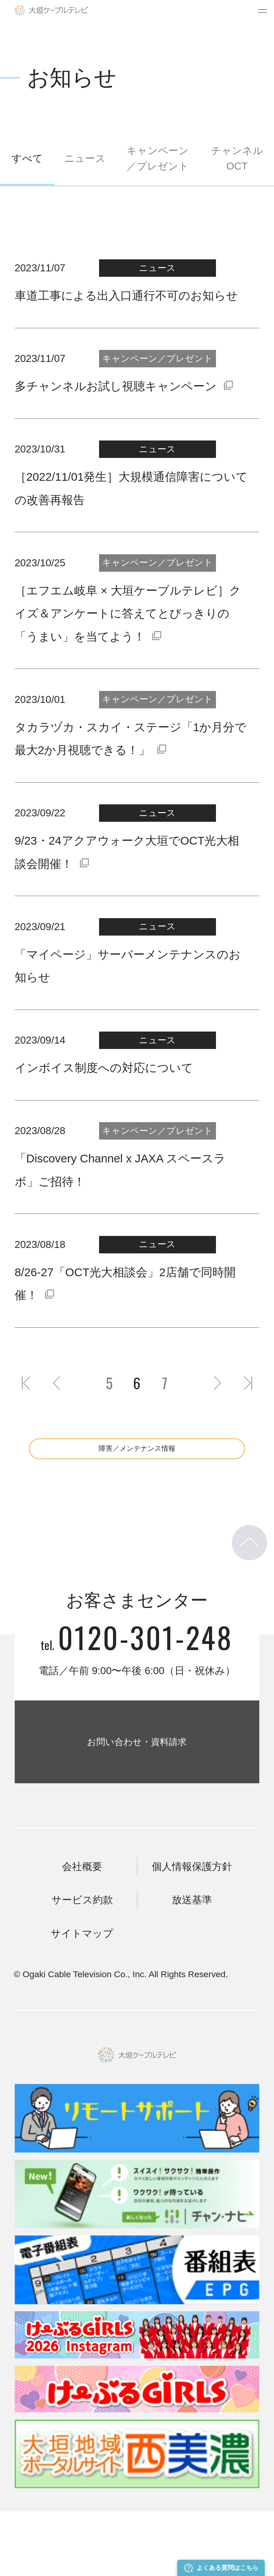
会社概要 (82, 1931)
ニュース (85, 158)
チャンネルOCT (237, 158)
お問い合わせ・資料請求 (137, 1781)
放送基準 (192, 1964)
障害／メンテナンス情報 (137, 1456)
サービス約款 (82, 1964)
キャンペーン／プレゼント (158, 158)
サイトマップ (82, 1998)
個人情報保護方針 (192, 1931)
